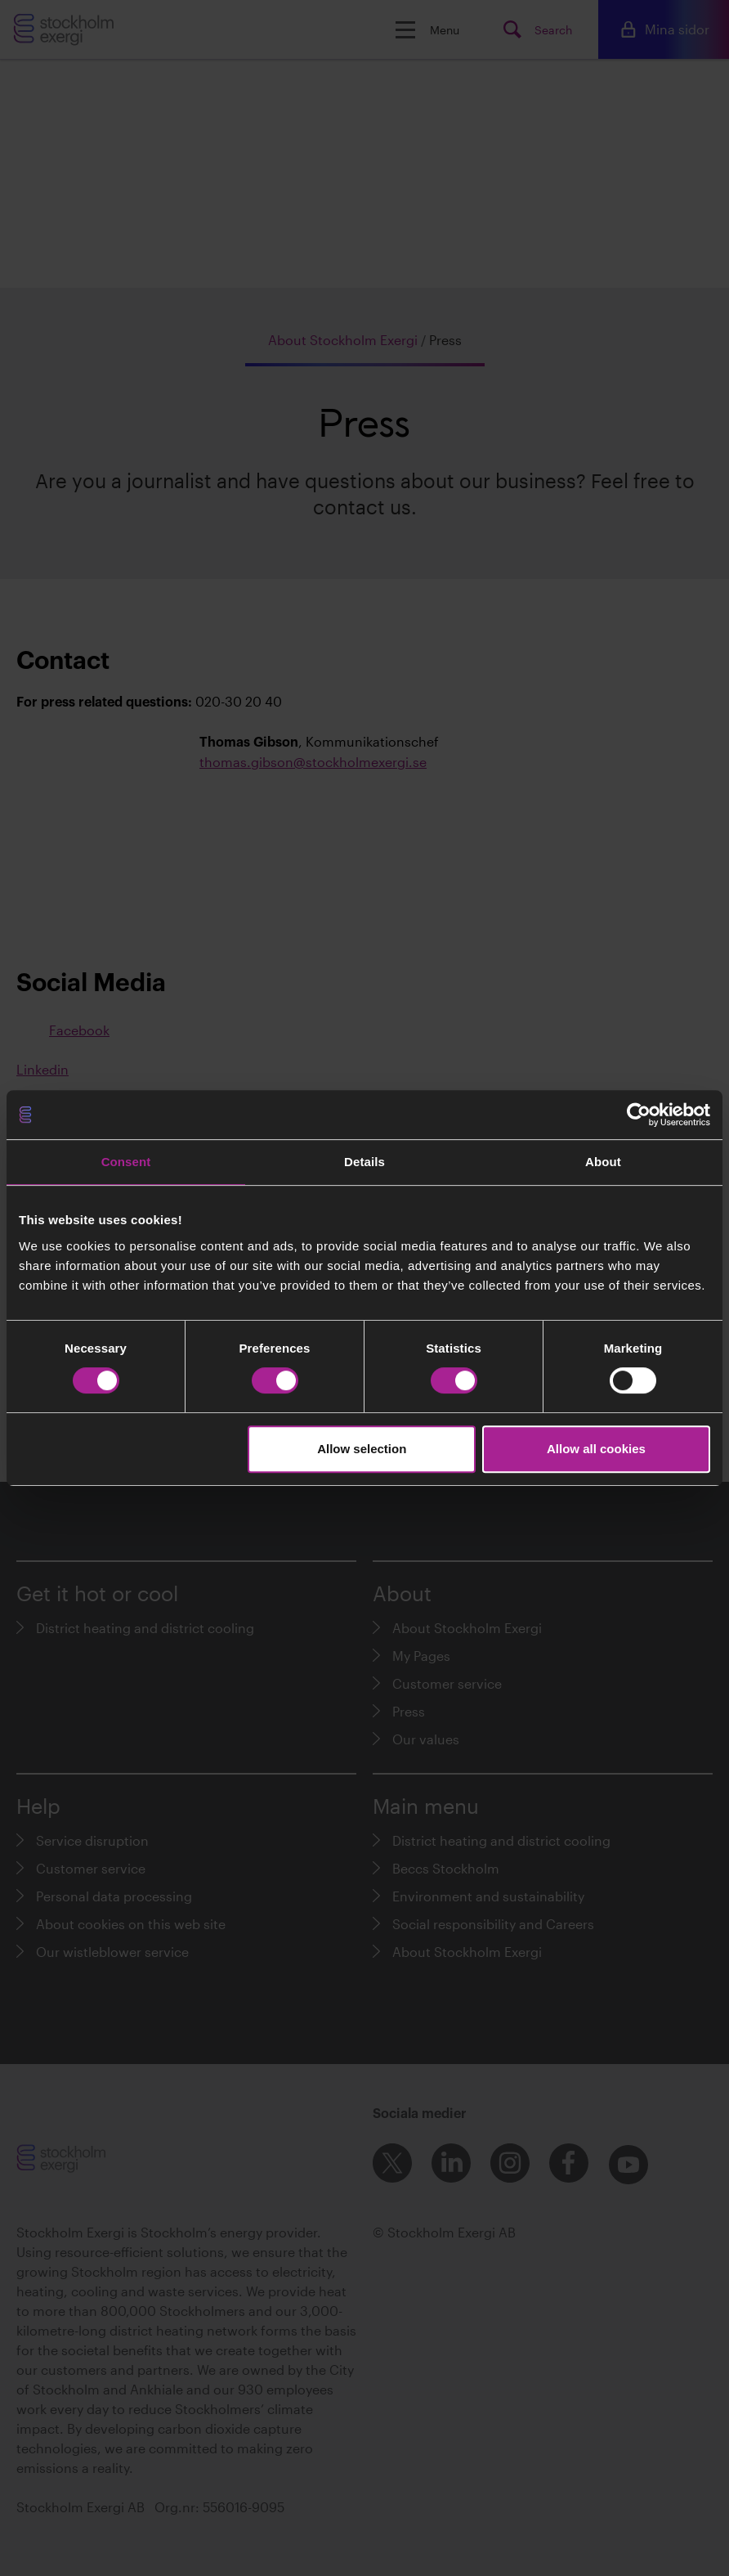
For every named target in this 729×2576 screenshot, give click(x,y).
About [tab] (603, 1162)
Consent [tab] (126, 1162)
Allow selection (361, 1449)
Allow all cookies (596, 1449)
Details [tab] (364, 1162)
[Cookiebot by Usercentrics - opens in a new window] (638, 1114)
